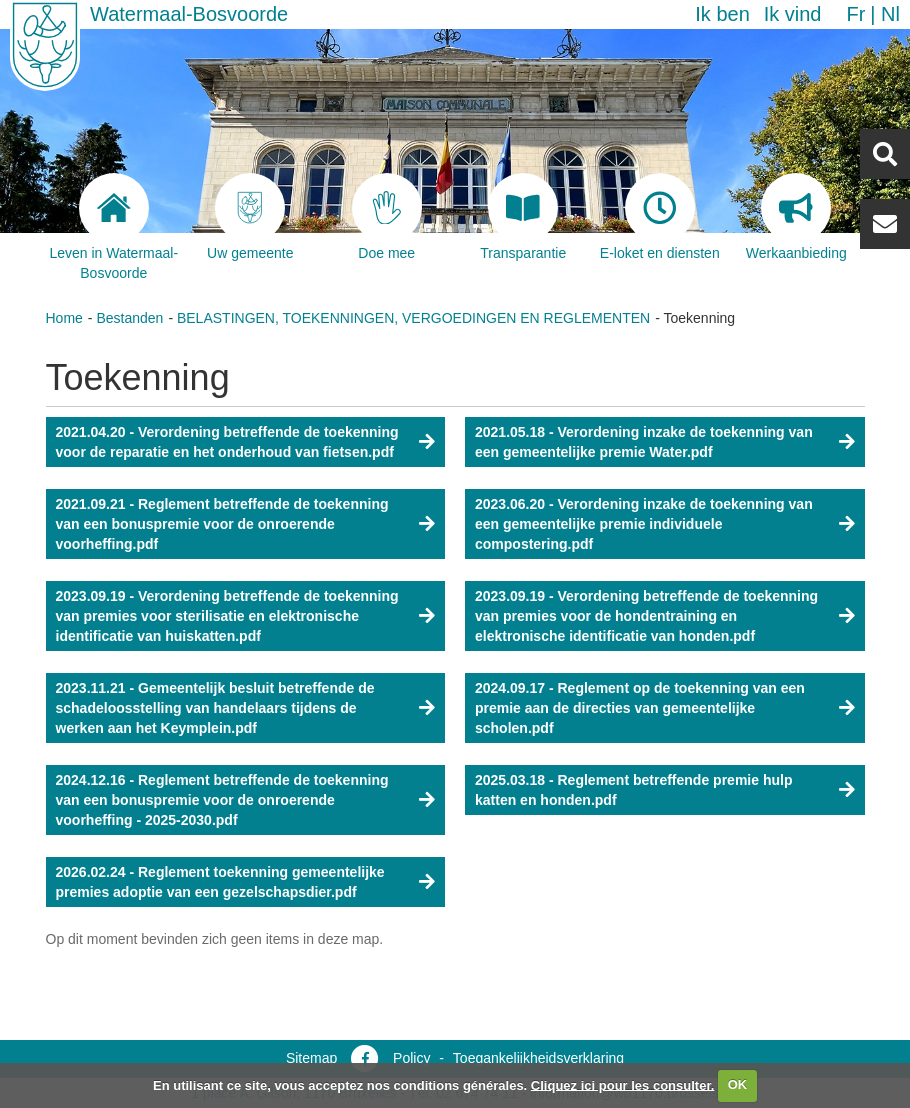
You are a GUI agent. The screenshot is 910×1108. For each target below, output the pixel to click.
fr (855, 14)
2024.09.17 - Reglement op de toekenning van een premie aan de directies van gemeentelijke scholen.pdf (640, 708)
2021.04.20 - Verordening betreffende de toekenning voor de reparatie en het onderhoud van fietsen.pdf (227, 442)
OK (738, 1084)
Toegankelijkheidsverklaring (538, 1058)
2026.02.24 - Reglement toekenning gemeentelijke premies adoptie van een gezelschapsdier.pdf (220, 882)
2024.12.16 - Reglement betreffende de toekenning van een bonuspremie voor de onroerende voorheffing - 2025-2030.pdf (222, 800)
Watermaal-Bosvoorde (189, 14)
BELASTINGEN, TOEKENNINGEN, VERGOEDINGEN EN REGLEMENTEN (413, 318)
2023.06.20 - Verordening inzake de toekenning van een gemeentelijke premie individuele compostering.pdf (644, 524)
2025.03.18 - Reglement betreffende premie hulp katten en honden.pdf (633, 790)
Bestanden (129, 318)
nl (890, 14)
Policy (411, 1058)
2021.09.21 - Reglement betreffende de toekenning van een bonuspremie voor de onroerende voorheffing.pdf (222, 524)
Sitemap (311, 1058)
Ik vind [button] (793, 14)
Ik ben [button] (722, 14)
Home (64, 318)
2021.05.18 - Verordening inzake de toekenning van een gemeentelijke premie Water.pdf (644, 442)
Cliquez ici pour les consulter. (623, 1084)
